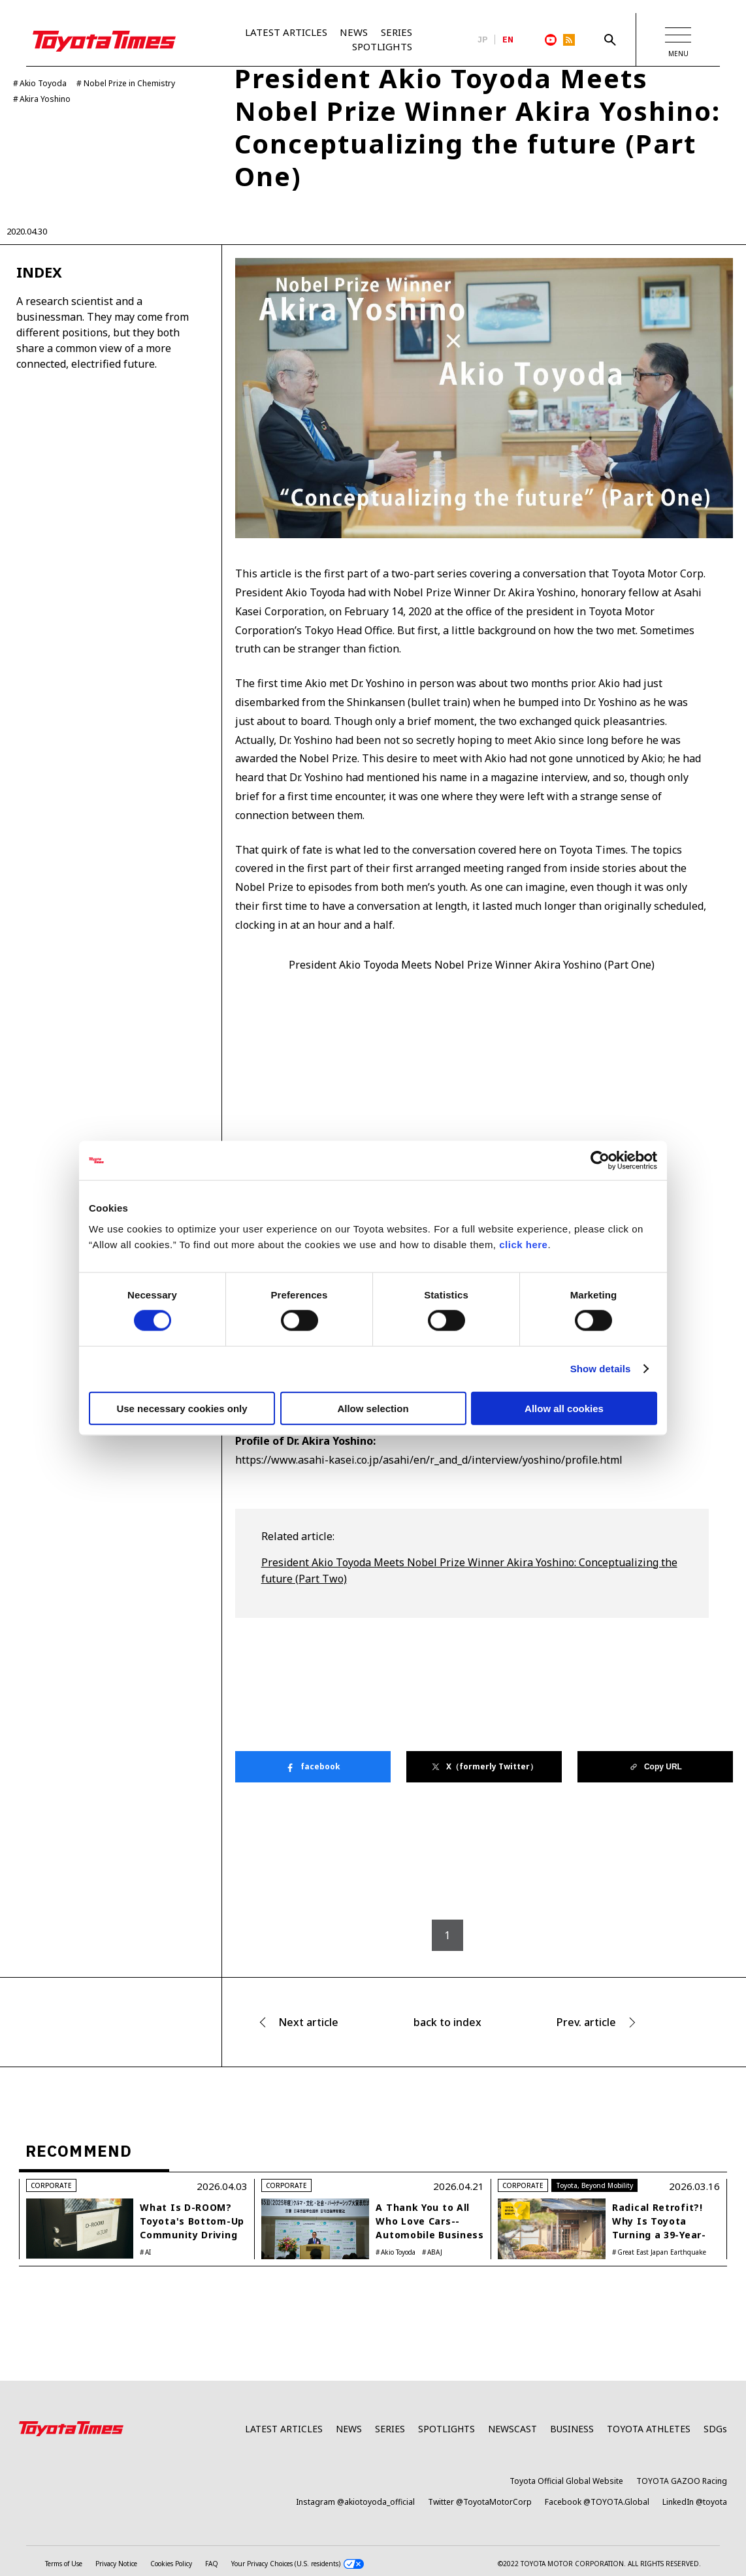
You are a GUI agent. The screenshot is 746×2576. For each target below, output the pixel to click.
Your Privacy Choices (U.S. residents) (297, 2564)
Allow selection (372, 1407)
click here (523, 1243)
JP (483, 40)
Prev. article (586, 2023)
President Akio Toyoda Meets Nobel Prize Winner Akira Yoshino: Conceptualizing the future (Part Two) (469, 1571)
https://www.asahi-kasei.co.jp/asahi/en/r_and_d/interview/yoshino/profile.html (429, 1460)
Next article (308, 2023)
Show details (600, 1368)
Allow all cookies (564, 1407)
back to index (447, 2023)
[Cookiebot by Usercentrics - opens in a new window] (600, 1160)
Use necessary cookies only (181, 1407)
